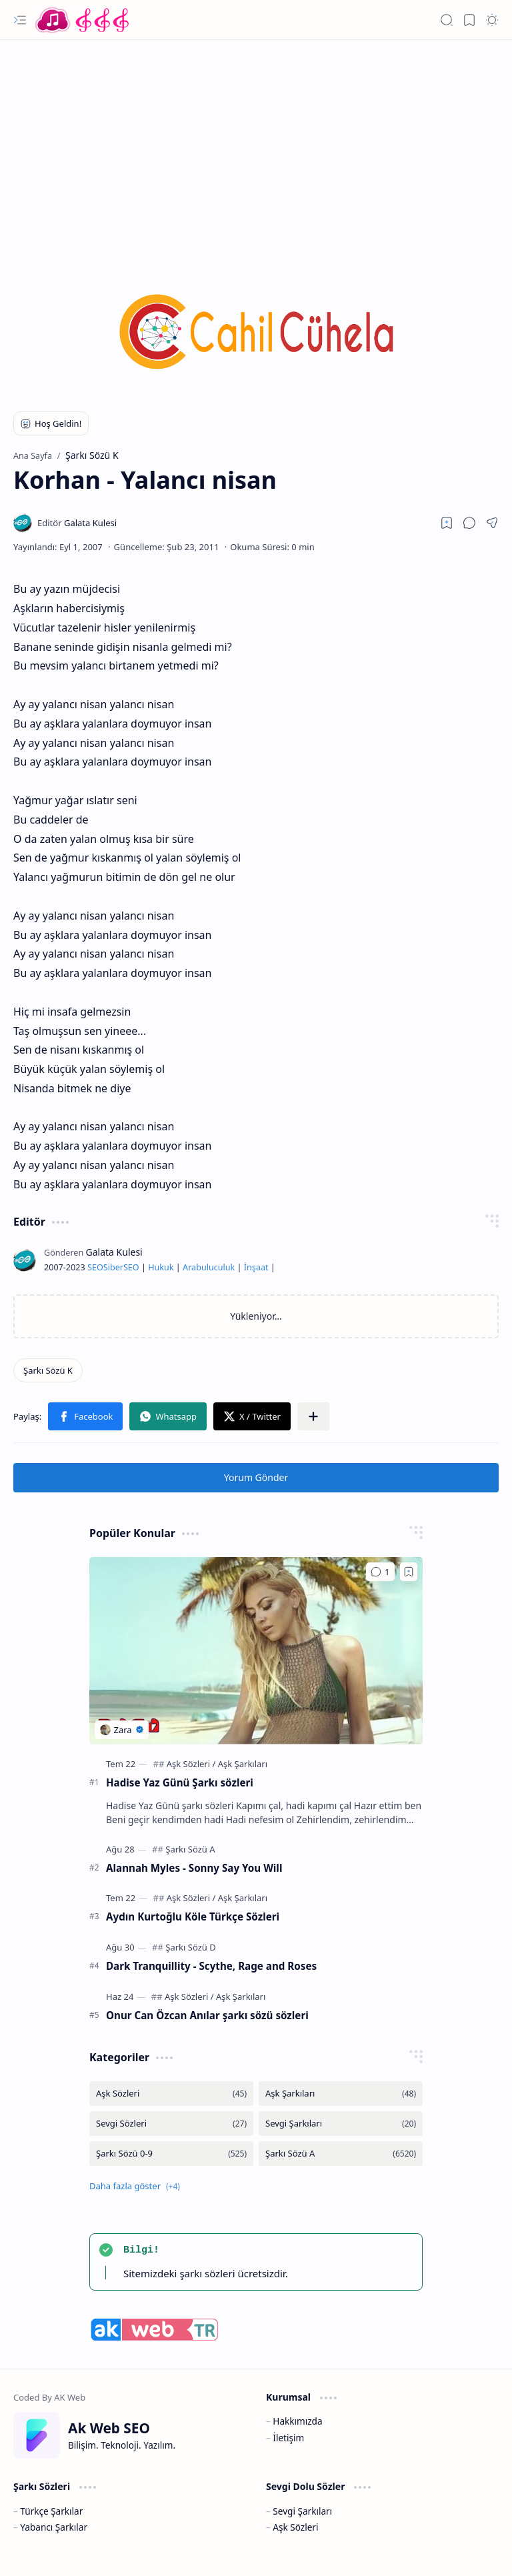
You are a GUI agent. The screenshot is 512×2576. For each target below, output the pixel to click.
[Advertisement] (256, 146)
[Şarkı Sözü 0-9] (171, 2153)
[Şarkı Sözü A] (190, 1849)
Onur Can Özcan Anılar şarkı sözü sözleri (207, 2015)
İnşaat (256, 1267)
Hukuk (160, 1267)
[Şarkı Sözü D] (190, 1947)
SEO (95, 1267)
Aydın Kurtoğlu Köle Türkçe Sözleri (192, 1916)
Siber (113, 1267)
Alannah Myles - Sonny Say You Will (194, 1867)
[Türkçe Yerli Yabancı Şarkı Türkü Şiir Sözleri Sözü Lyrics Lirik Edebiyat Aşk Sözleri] (83, 20)
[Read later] (447, 523)
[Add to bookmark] (408, 1571)
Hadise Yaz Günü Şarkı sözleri (179, 1782)
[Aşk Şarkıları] (242, 1764)
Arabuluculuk (209, 1267)
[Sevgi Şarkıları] (341, 2123)
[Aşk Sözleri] (191, 1764)
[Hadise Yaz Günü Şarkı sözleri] (256, 1650)
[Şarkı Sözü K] (48, 1370)
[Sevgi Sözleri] (171, 2123)
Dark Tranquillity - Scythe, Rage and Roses (211, 1966)
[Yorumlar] (380, 1571)
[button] (20, 20)
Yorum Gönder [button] (256, 1477)
